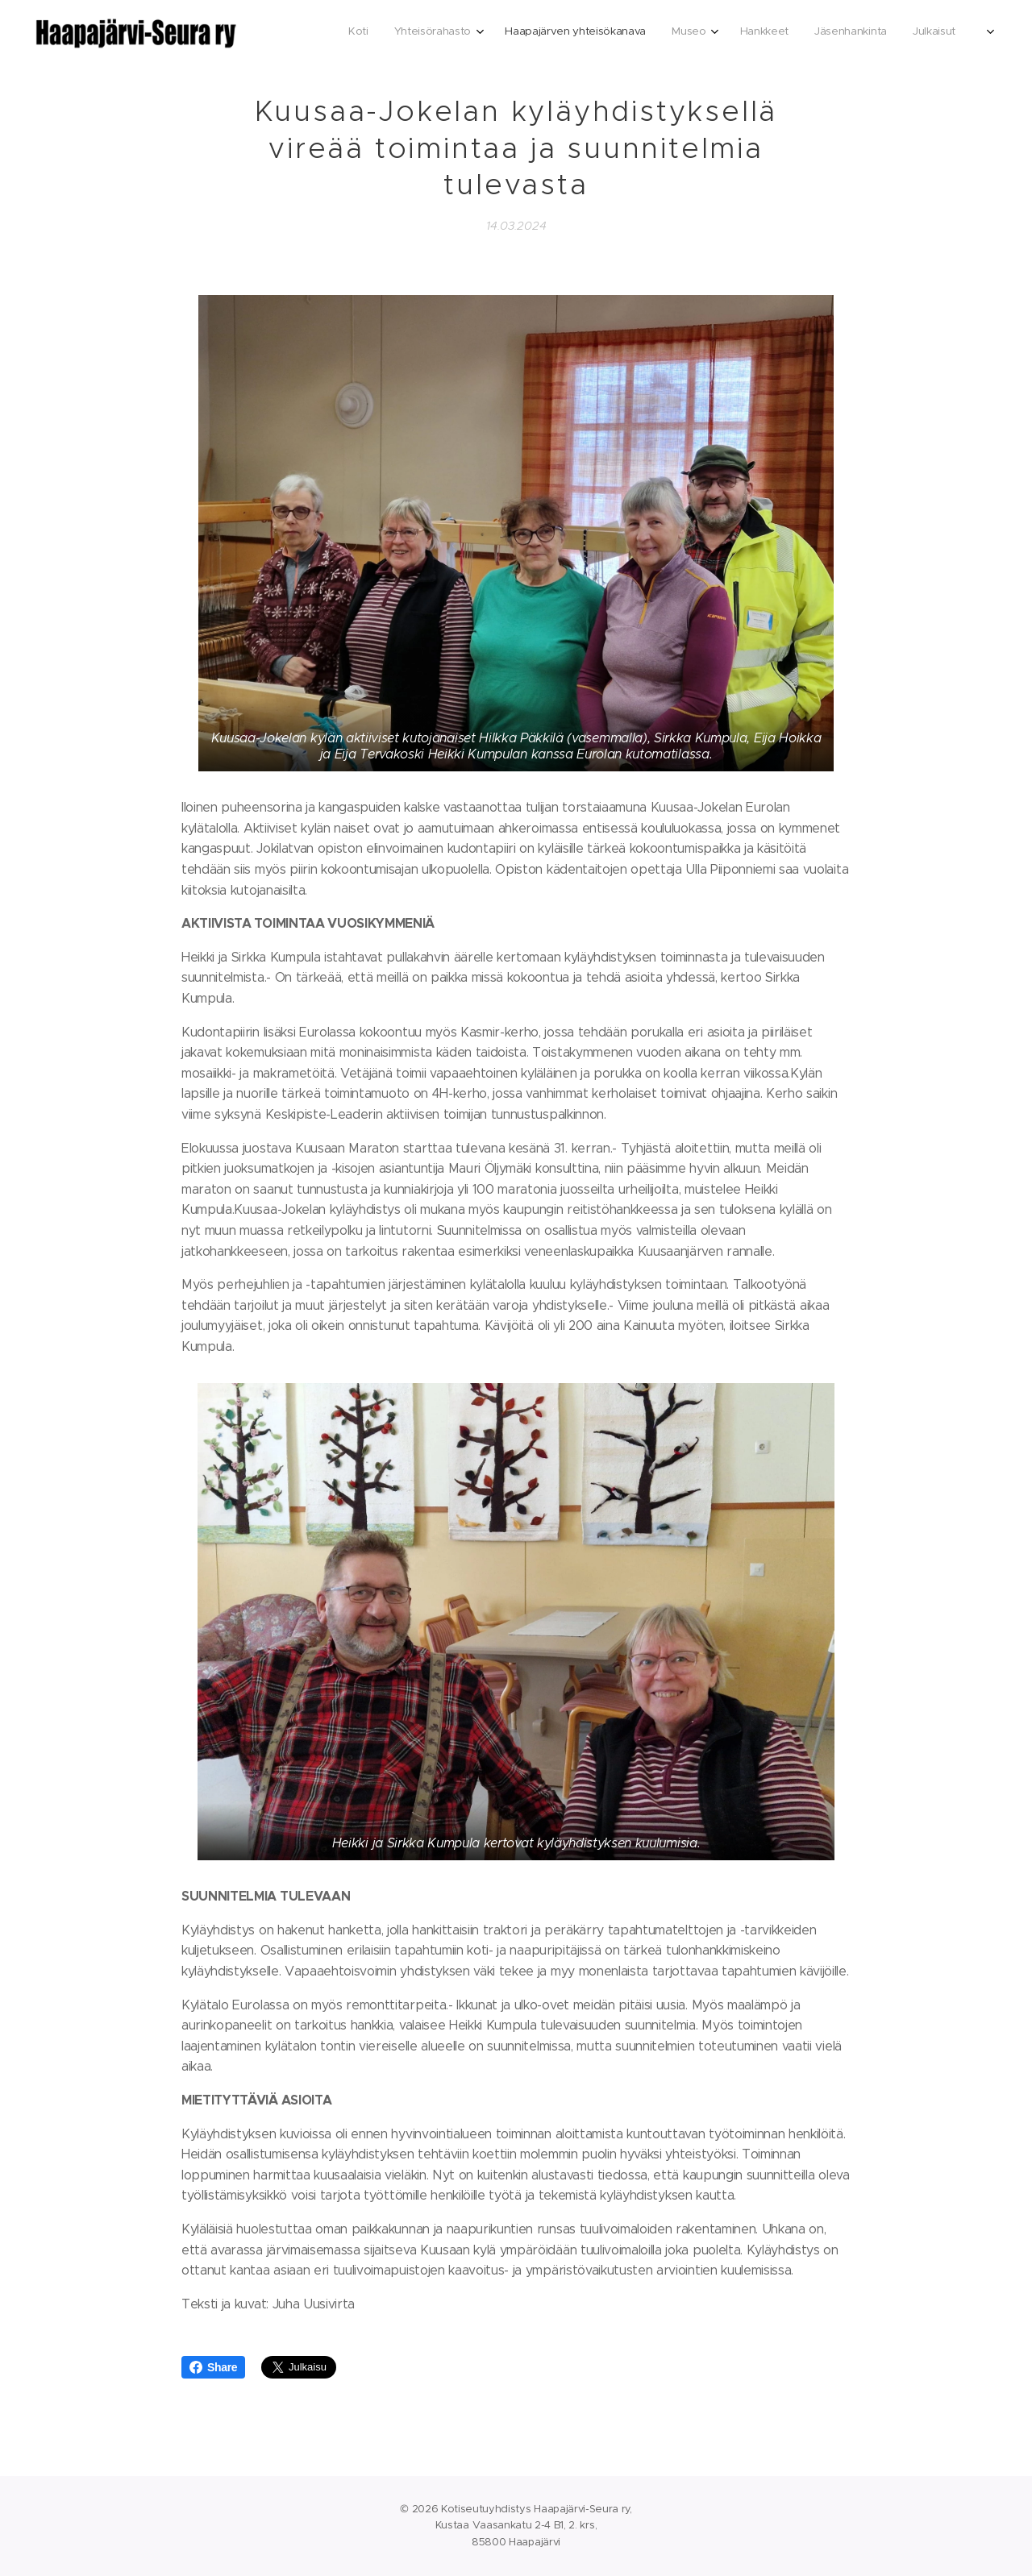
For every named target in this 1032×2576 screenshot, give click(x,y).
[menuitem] (781, 33)
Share (213, 2367)
